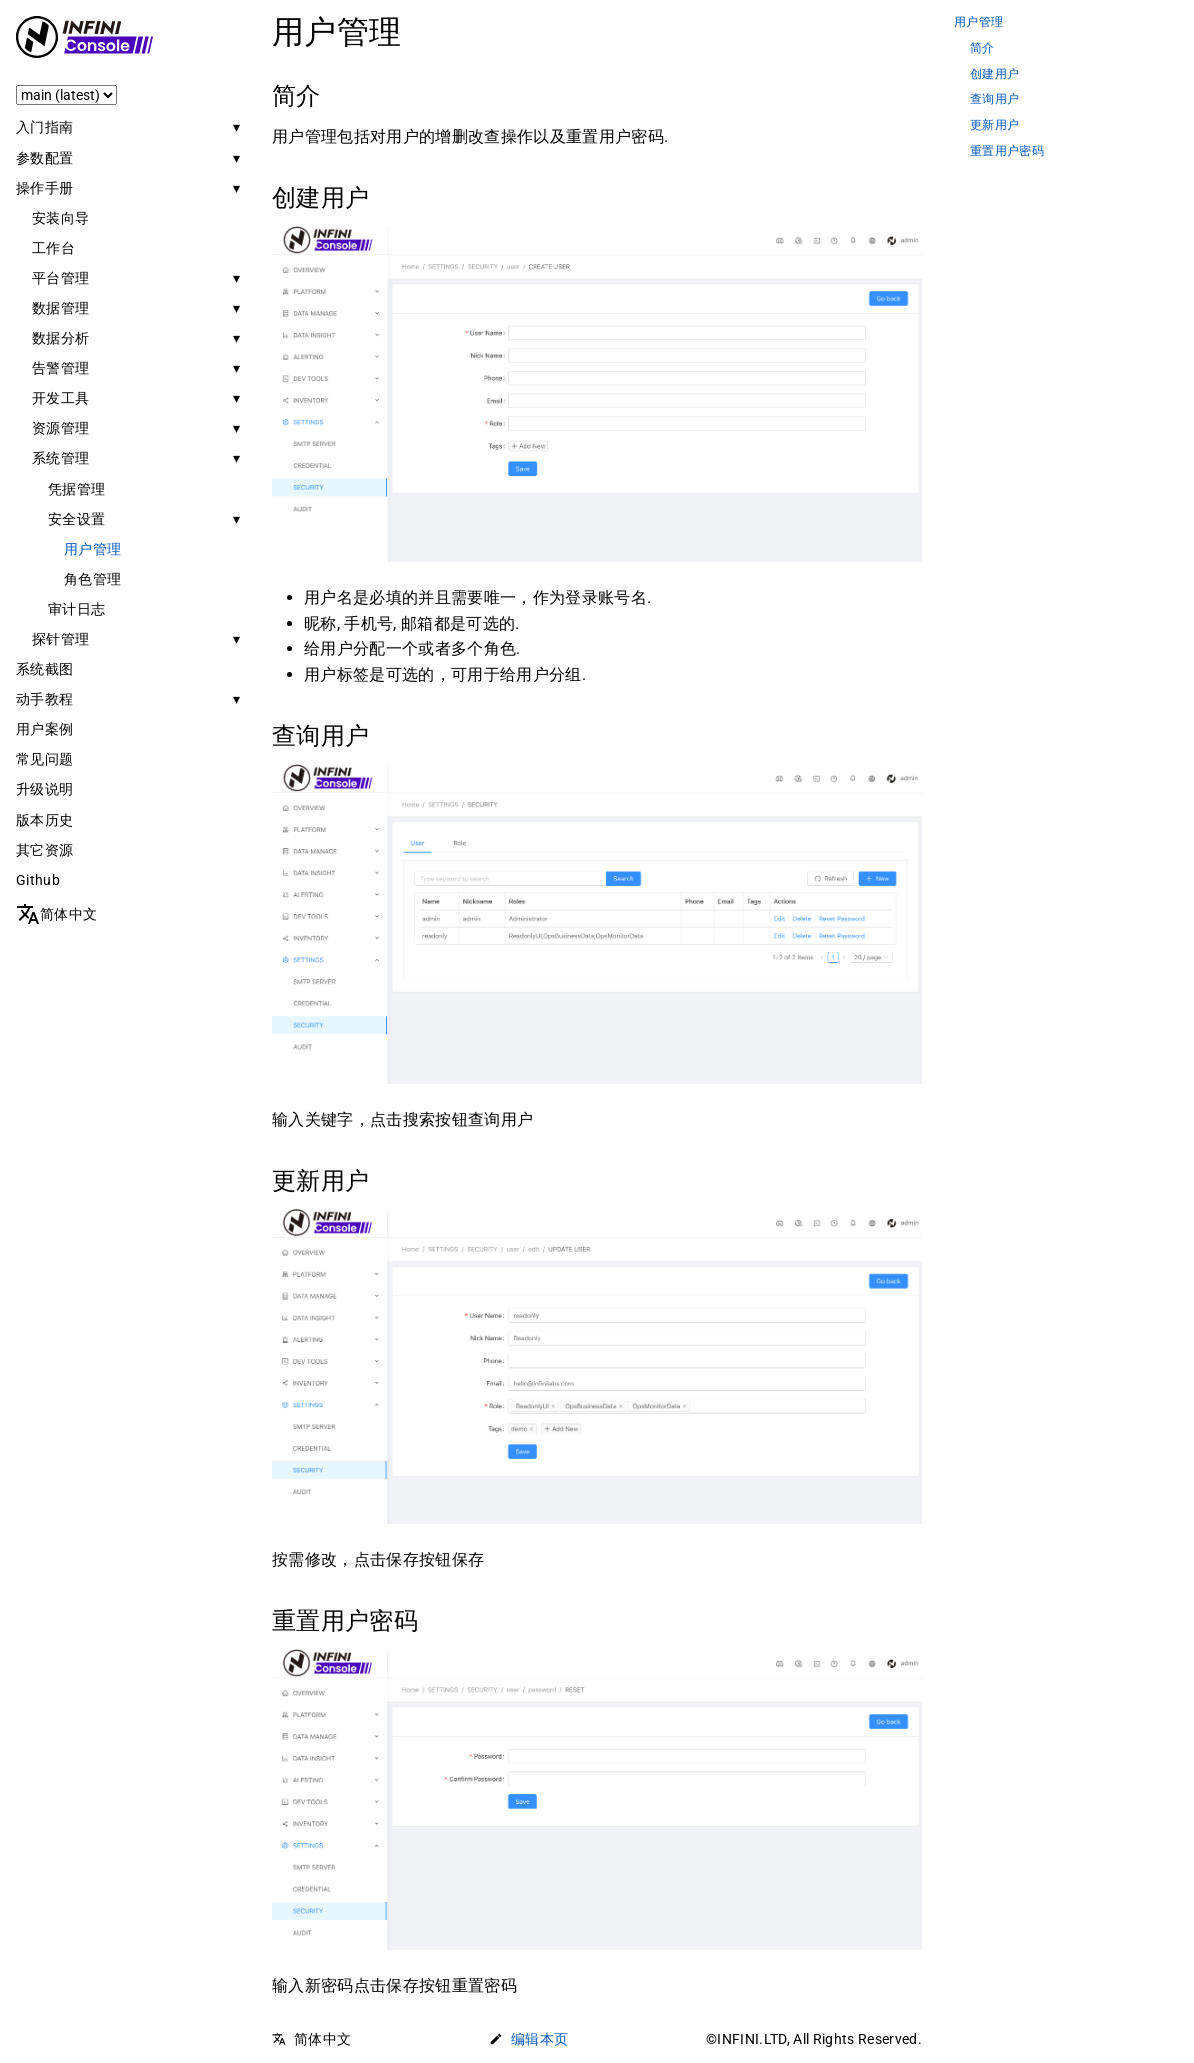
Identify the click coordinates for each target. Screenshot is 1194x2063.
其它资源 (44, 850)
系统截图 (44, 669)
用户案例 (44, 729)
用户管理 (92, 549)
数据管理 (60, 308)
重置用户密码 (1007, 151)
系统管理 (60, 458)
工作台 (53, 248)
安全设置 (76, 519)
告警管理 (60, 368)
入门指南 (44, 127)
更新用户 (994, 125)
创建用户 (994, 74)
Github (38, 880)
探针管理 (60, 639)
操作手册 (44, 188)
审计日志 (76, 609)
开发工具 (60, 398)
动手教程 (44, 699)
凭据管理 (76, 489)
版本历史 (44, 820)
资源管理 (60, 428)
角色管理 (92, 579)
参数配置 (44, 158)
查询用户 (994, 99)
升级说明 (44, 789)
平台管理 (60, 278)
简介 (982, 48)
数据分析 (60, 338)
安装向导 (60, 218)
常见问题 (44, 759)
